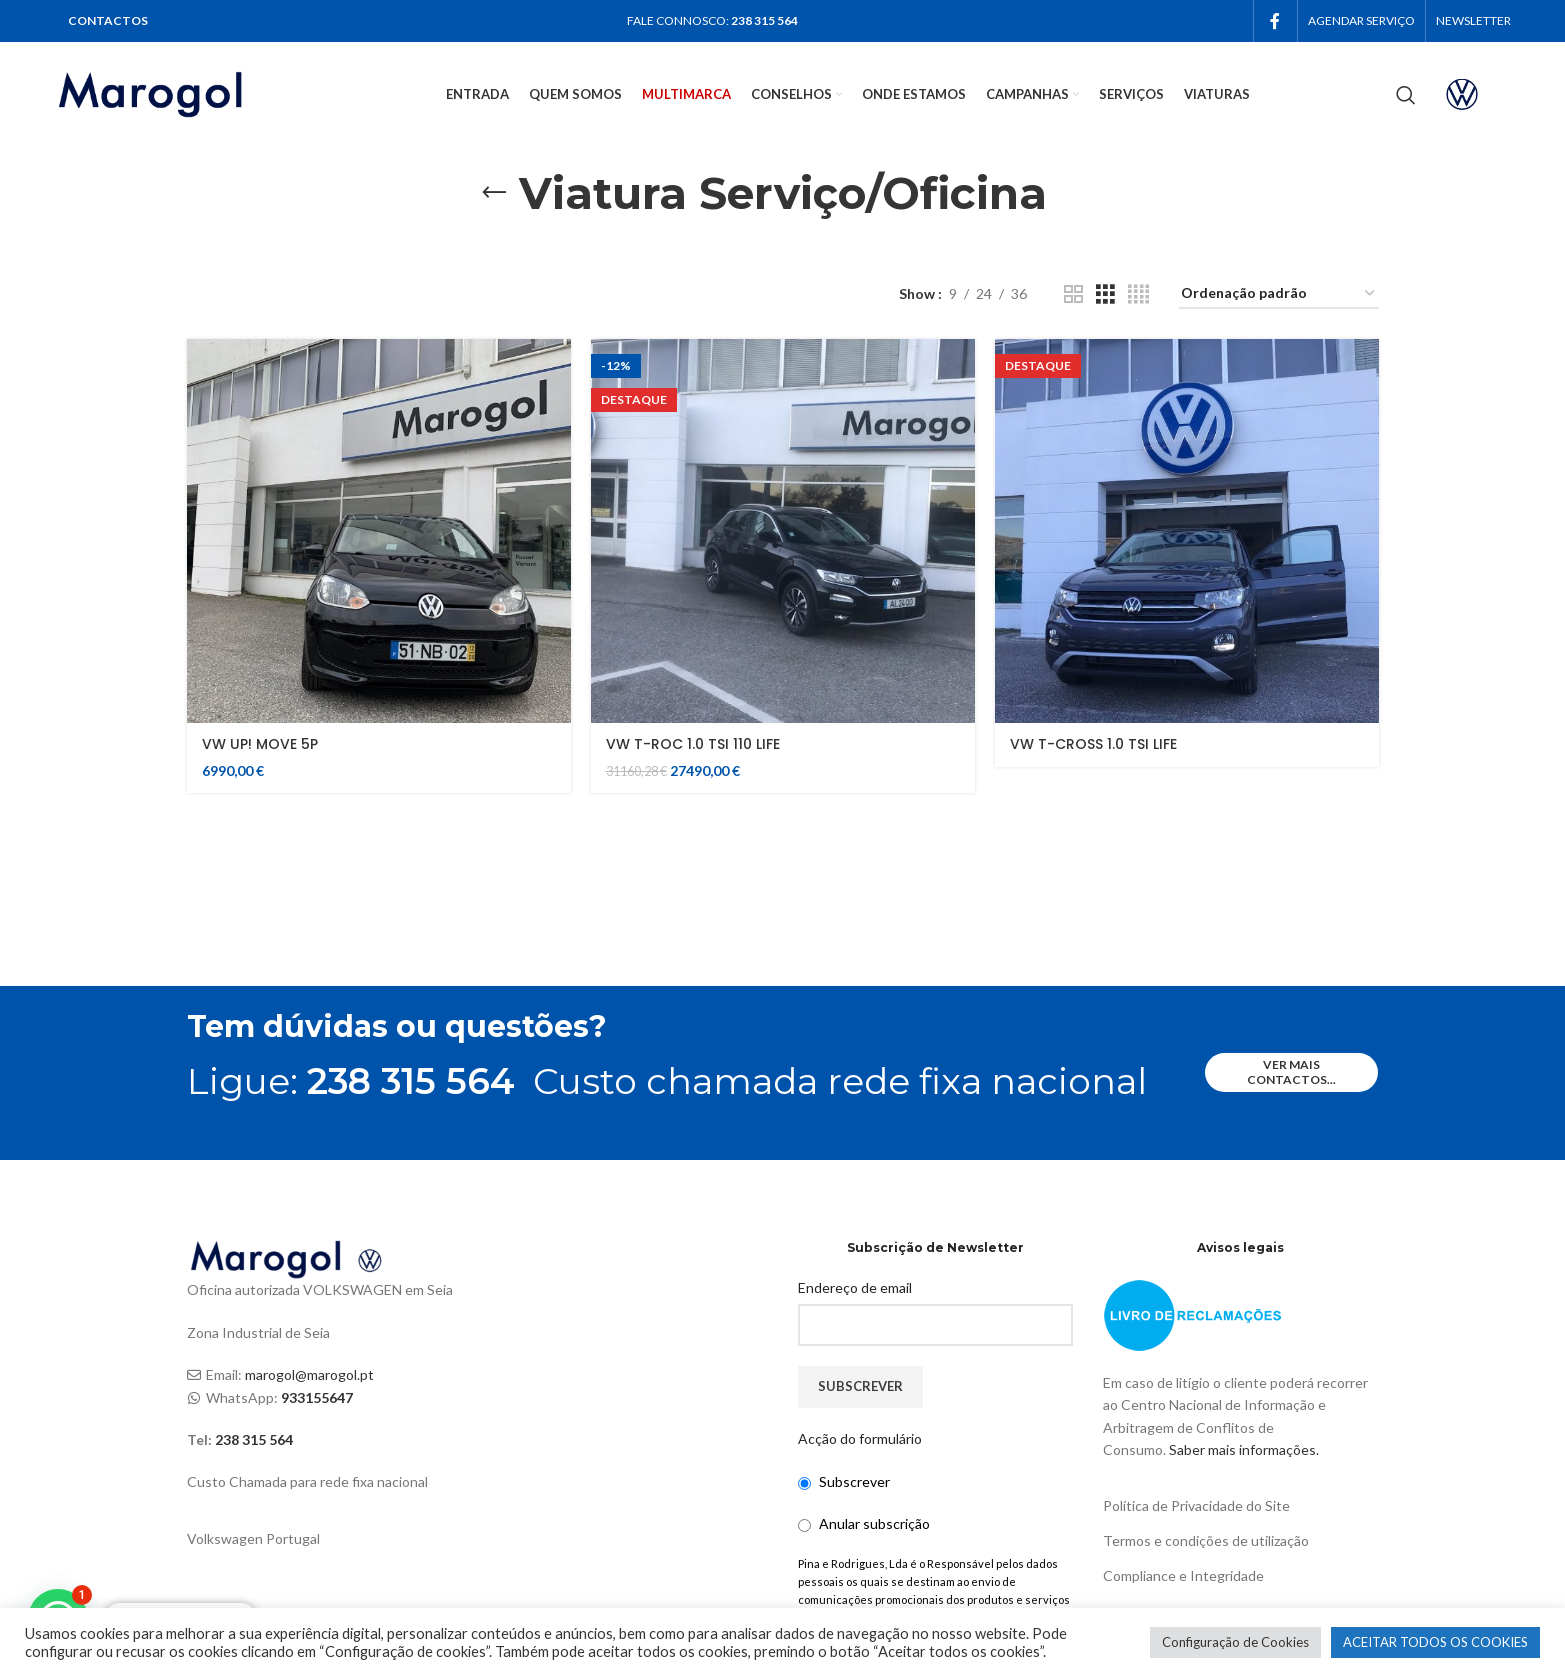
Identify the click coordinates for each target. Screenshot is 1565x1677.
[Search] (1406, 95)
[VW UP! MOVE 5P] (379, 531)
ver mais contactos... (1291, 1071)
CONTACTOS (108, 20)
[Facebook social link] (1275, 21)
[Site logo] (176, 92)
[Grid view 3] (1105, 294)
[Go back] (494, 193)
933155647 (317, 1397)
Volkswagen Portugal (253, 1538)
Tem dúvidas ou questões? (397, 1026)
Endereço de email (855, 1287)
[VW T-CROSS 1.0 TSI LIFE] (1187, 531)
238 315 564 (764, 20)
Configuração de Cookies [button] (1235, 1642)
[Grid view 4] (1138, 294)
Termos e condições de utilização (1206, 1540)
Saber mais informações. (1244, 1449)
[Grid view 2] (1073, 294)
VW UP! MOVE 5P (260, 744)
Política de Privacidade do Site (1196, 1505)
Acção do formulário (860, 1438)
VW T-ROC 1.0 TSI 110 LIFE (693, 744)
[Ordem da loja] (1279, 294)
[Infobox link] (1478, 94)
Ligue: (351, 1081)
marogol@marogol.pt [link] (309, 1374)
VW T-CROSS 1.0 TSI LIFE (1093, 744)
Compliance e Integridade (1183, 1575)
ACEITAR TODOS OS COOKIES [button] (1435, 1642)
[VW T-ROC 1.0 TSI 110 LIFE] (783, 531)
